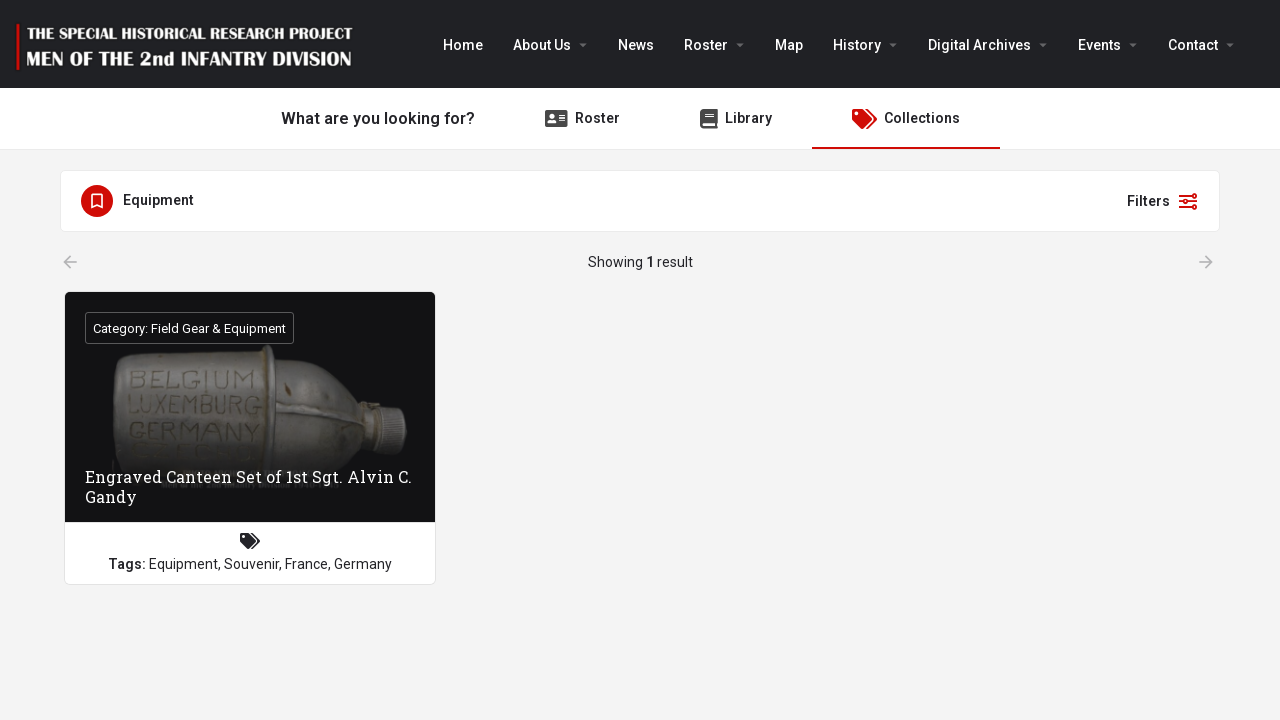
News (636, 45)
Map (789, 45)
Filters (1163, 201)
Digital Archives (979, 45)
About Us (542, 45)
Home (463, 45)
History (857, 45)
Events (1099, 45)
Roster (706, 45)
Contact (1193, 45)
